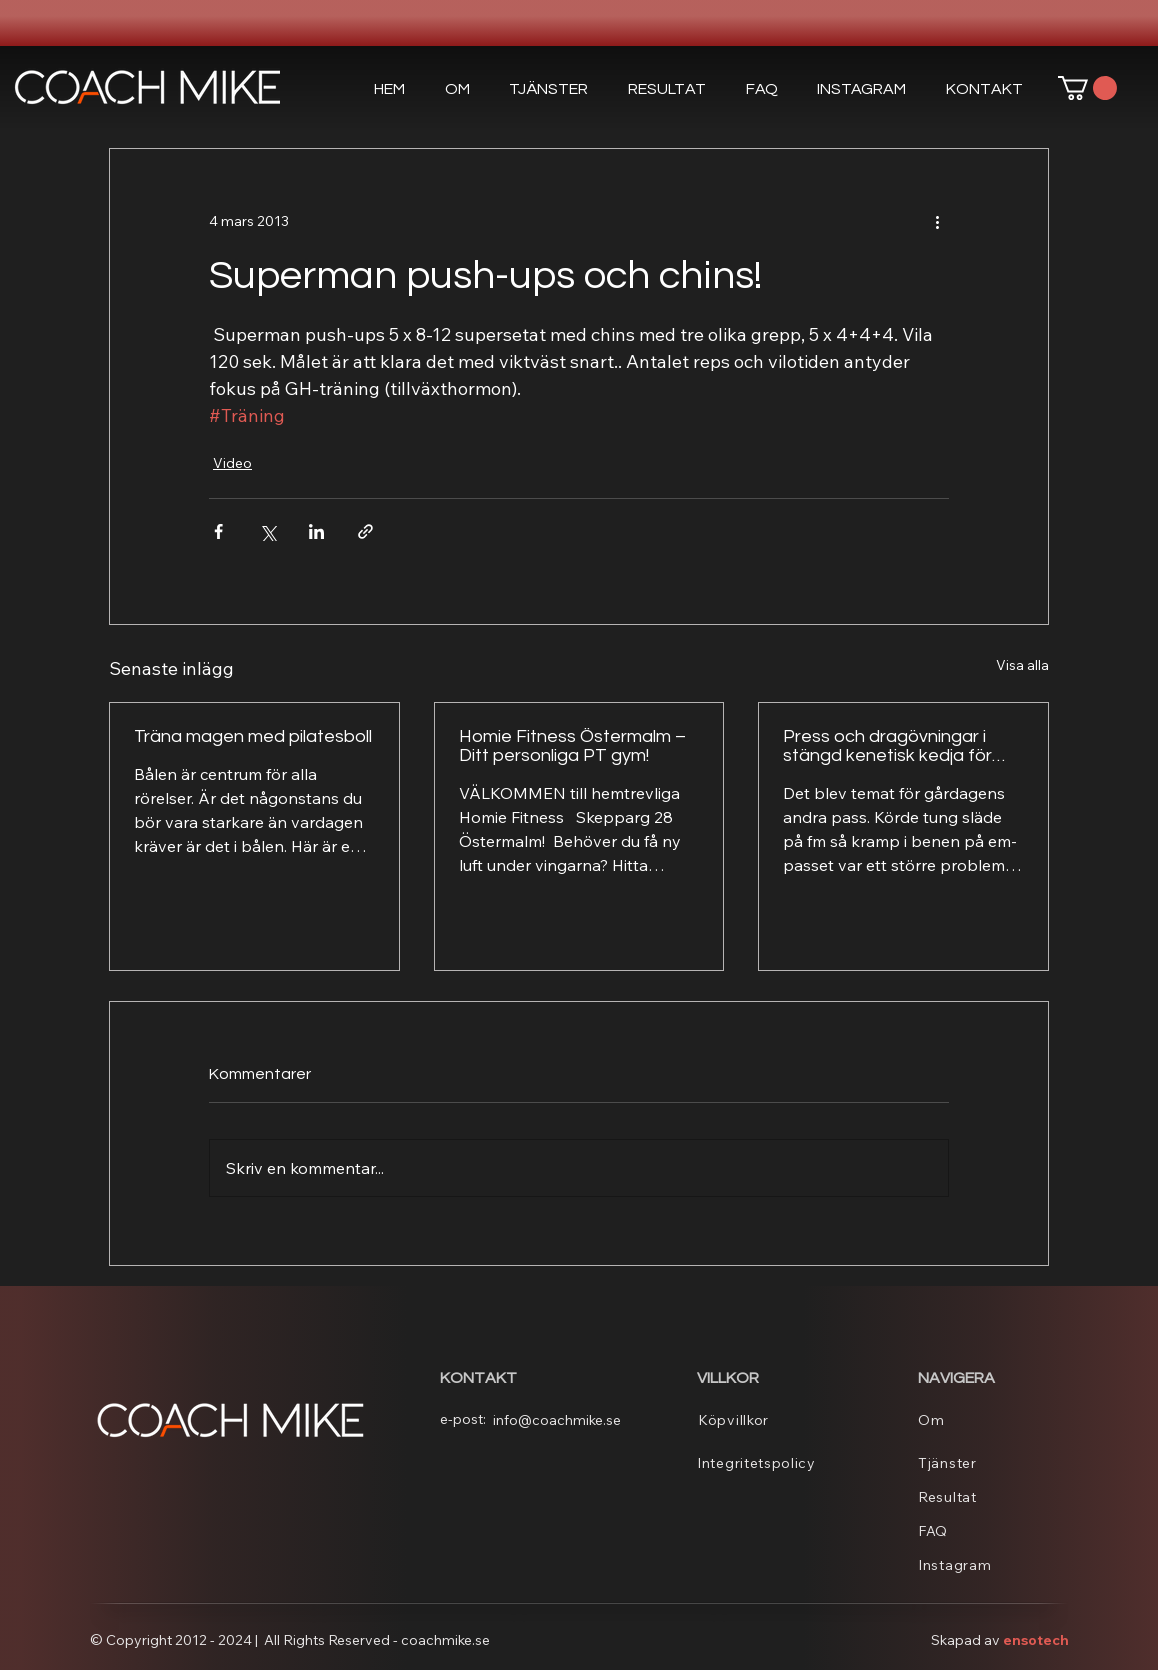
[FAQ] (993, 1531)
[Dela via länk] (365, 531)
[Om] (993, 1420)
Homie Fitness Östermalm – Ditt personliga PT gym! (572, 746)
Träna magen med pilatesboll (253, 736)
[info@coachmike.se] (562, 1420)
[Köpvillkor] (773, 1420)
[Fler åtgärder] (937, 221)
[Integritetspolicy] (772, 1463)
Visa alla (1022, 665)
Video (232, 463)
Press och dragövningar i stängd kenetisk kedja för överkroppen (887, 746)
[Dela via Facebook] (218, 531)
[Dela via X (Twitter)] (267, 531)
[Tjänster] (993, 1463)
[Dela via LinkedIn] (316, 531)
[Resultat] (993, 1497)
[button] (548, 89)
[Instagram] (993, 1565)
